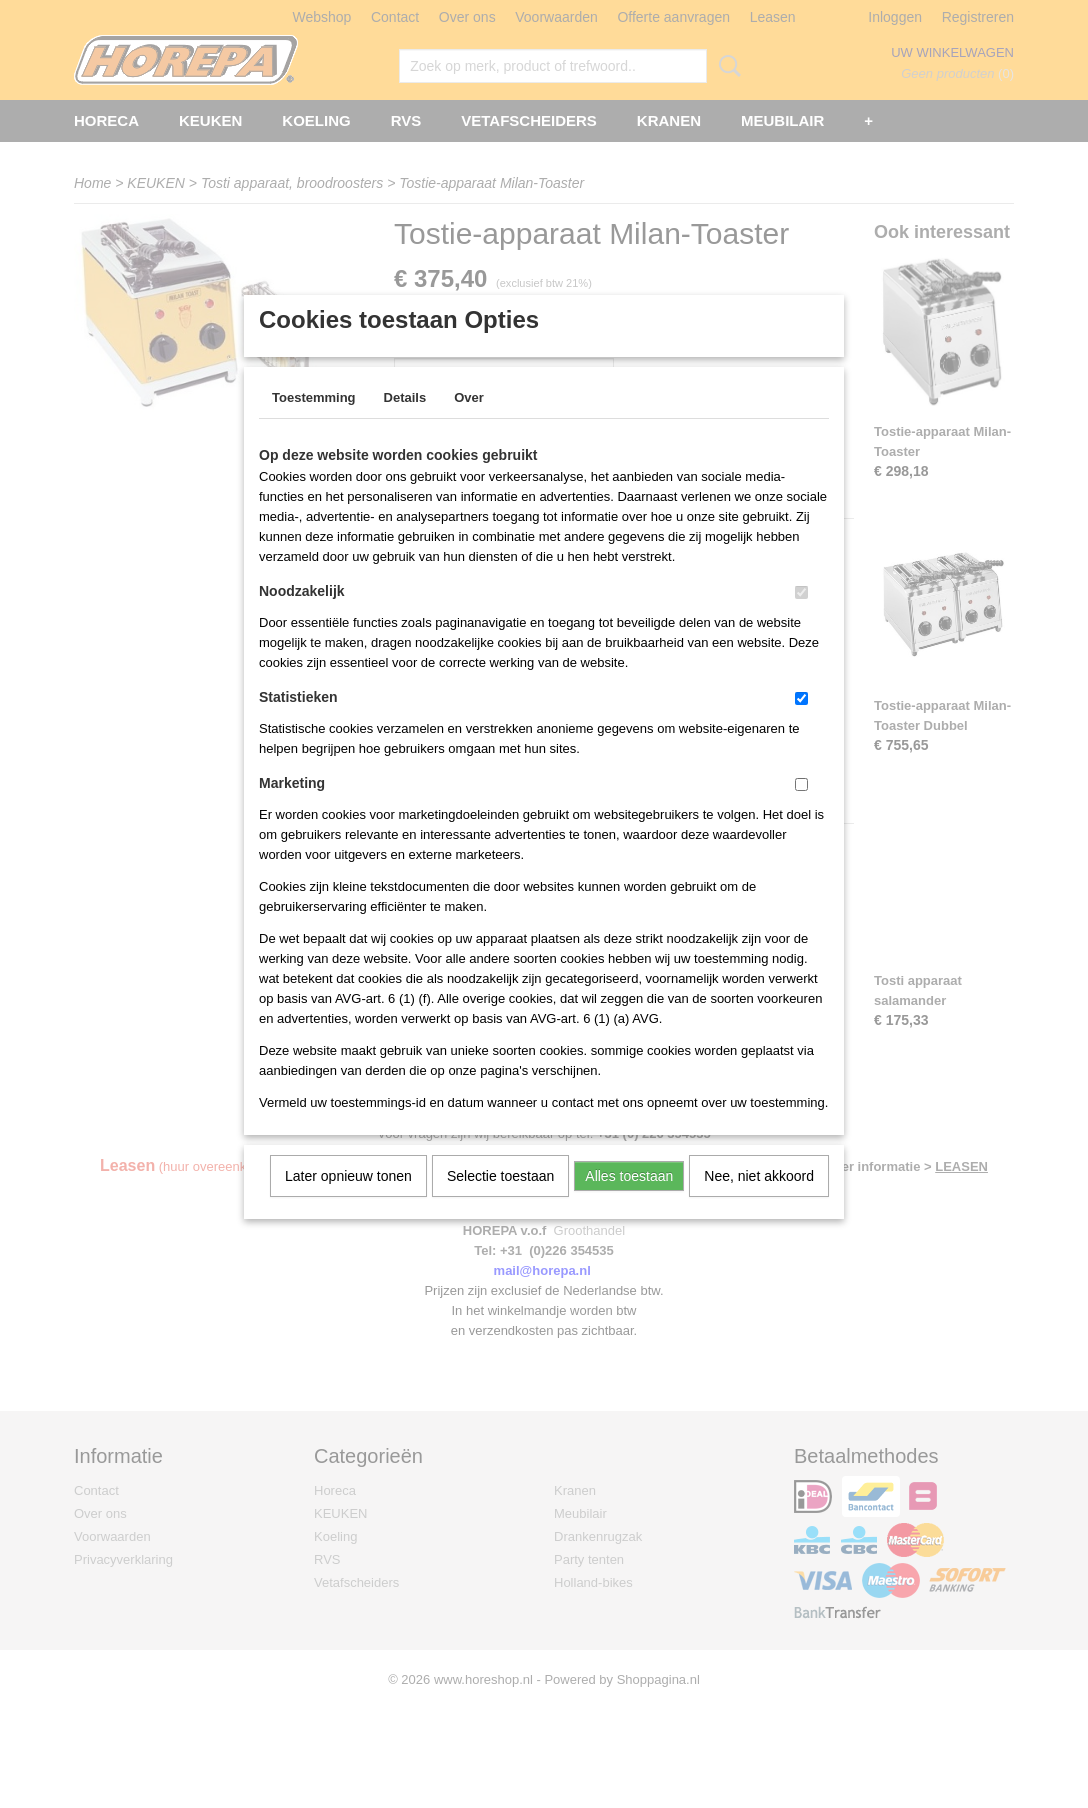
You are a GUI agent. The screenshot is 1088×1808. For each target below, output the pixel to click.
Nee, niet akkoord (759, 1202)
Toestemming (314, 423)
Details (405, 423)
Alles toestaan (629, 1202)
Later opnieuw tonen (348, 1202)
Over (469, 423)
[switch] (801, 618)
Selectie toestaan (500, 1202)
